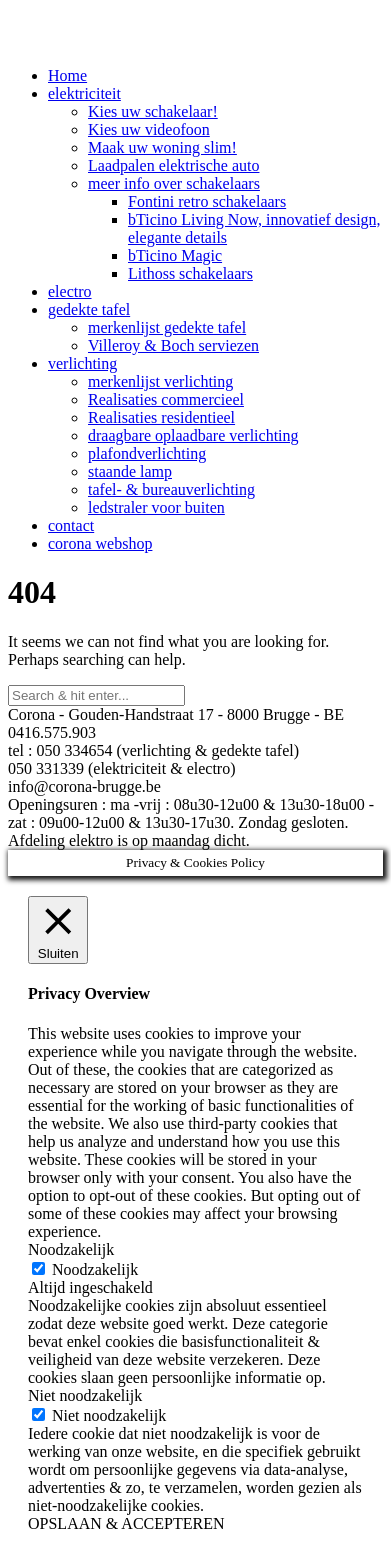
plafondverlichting (147, 453)
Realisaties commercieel (166, 399)
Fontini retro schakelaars (207, 201)
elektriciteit (84, 93)
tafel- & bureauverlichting (171, 489)
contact (71, 525)
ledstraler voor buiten (156, 507)
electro (70, 291)
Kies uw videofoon (149, 129)
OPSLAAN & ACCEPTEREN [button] (126, 1523)
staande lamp (130, 471)
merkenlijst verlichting (160, 381)
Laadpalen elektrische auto (173, 165)
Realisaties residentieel (161, 417)
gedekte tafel (89, 309)
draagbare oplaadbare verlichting (193, 435)
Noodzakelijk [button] (71, 1249)
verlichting (82, 363)
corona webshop (100, 543)
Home (67, 75)
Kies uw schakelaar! (153, 111)
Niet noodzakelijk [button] (85, 1395)
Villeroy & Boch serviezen (173, 345)
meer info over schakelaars (174, 183)
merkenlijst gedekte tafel (167, 327)
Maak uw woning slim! (162, 147)
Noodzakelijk (95, 1269)
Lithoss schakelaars (190, 273)
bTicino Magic (175, 255)
